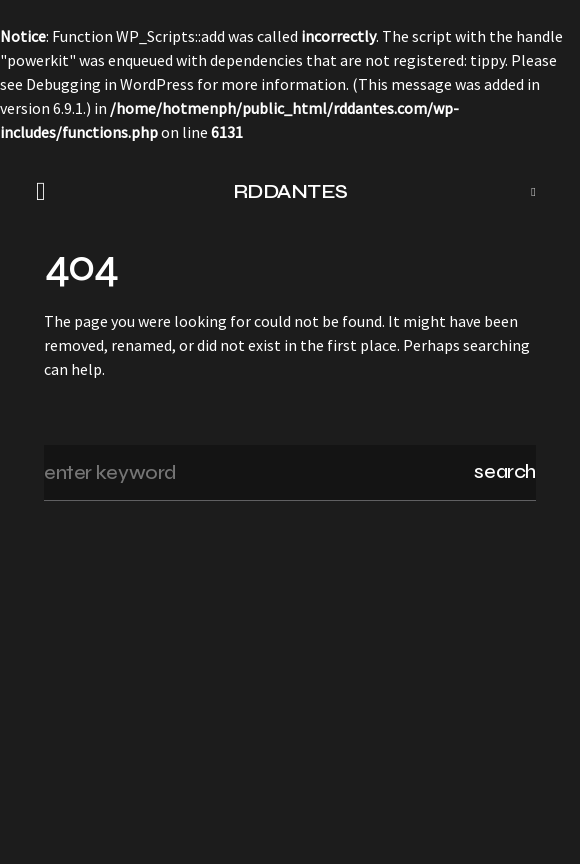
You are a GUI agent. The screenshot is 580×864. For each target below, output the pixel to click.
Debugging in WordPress (110, 84)
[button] (47, 192)
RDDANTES (290, 191)
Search (505, 471)
